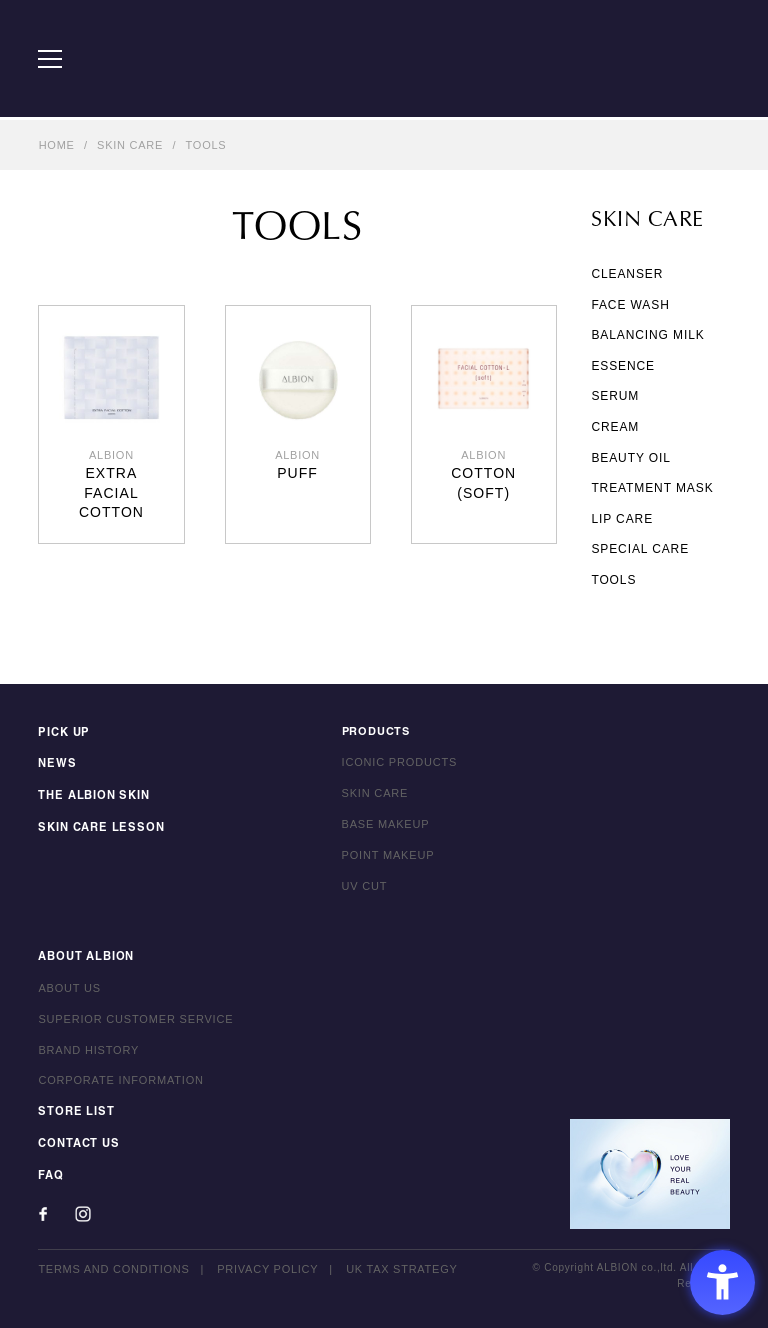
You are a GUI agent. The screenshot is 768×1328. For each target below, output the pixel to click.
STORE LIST (74, 1111)
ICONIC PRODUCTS (400, 763)
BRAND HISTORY (88, 1049)
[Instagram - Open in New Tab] (83, 1210)
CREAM (615, 427)
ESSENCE (623, 366)
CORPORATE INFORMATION (120, 1080)
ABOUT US (69, 988)
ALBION (384, 60)
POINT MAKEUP (388, 855)
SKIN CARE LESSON (98, 824)
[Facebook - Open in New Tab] (43, 1210)
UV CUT (365, 886)
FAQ (50, 1172)
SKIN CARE (130, 145)
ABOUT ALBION (86, 957)
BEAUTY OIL (630, 458)
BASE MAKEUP (386, 824)
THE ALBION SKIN (92, 794)
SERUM (615, 396)
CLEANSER (627, 274)
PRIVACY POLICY (267, 1265)
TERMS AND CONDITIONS (113, 1265)
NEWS (55, 763)
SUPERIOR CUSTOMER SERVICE (135, 1018)
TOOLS (206, 145)
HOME (57, 145)
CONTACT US (78, 1141)
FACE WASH (630, 305)
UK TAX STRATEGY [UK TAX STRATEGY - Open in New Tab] (402, 1265)
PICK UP (63, 732)
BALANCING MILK (647, 335)
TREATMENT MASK (652, 488)
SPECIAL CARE (640, 549)
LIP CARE (622, 519)
